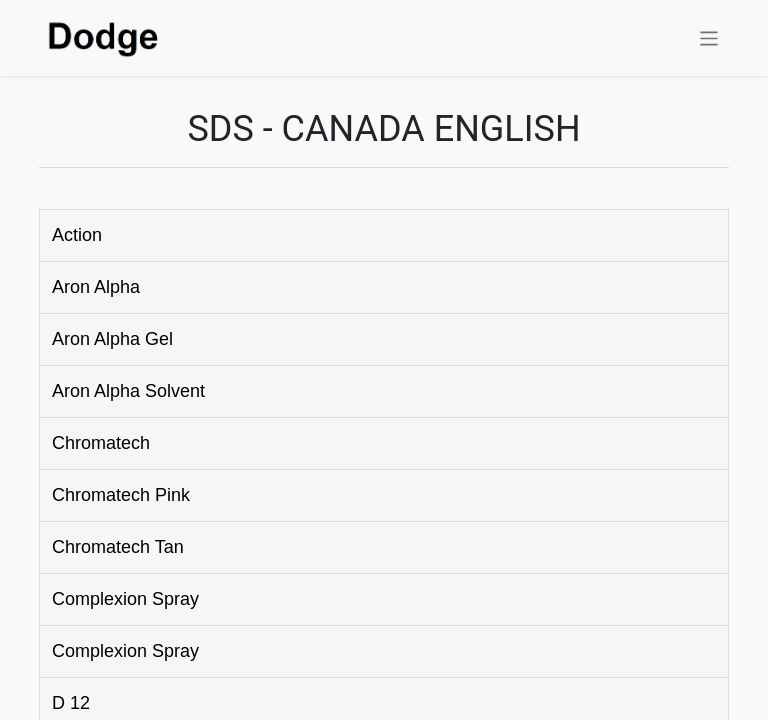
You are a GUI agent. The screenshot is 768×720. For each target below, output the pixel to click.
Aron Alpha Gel (112, 339)
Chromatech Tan (118, 547)
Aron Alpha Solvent (128, 391)
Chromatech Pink (121, 495)
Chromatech (101, 443)
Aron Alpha (96, 287)
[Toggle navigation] (709, 37)
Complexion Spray (125, 599)
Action (77, 235)
